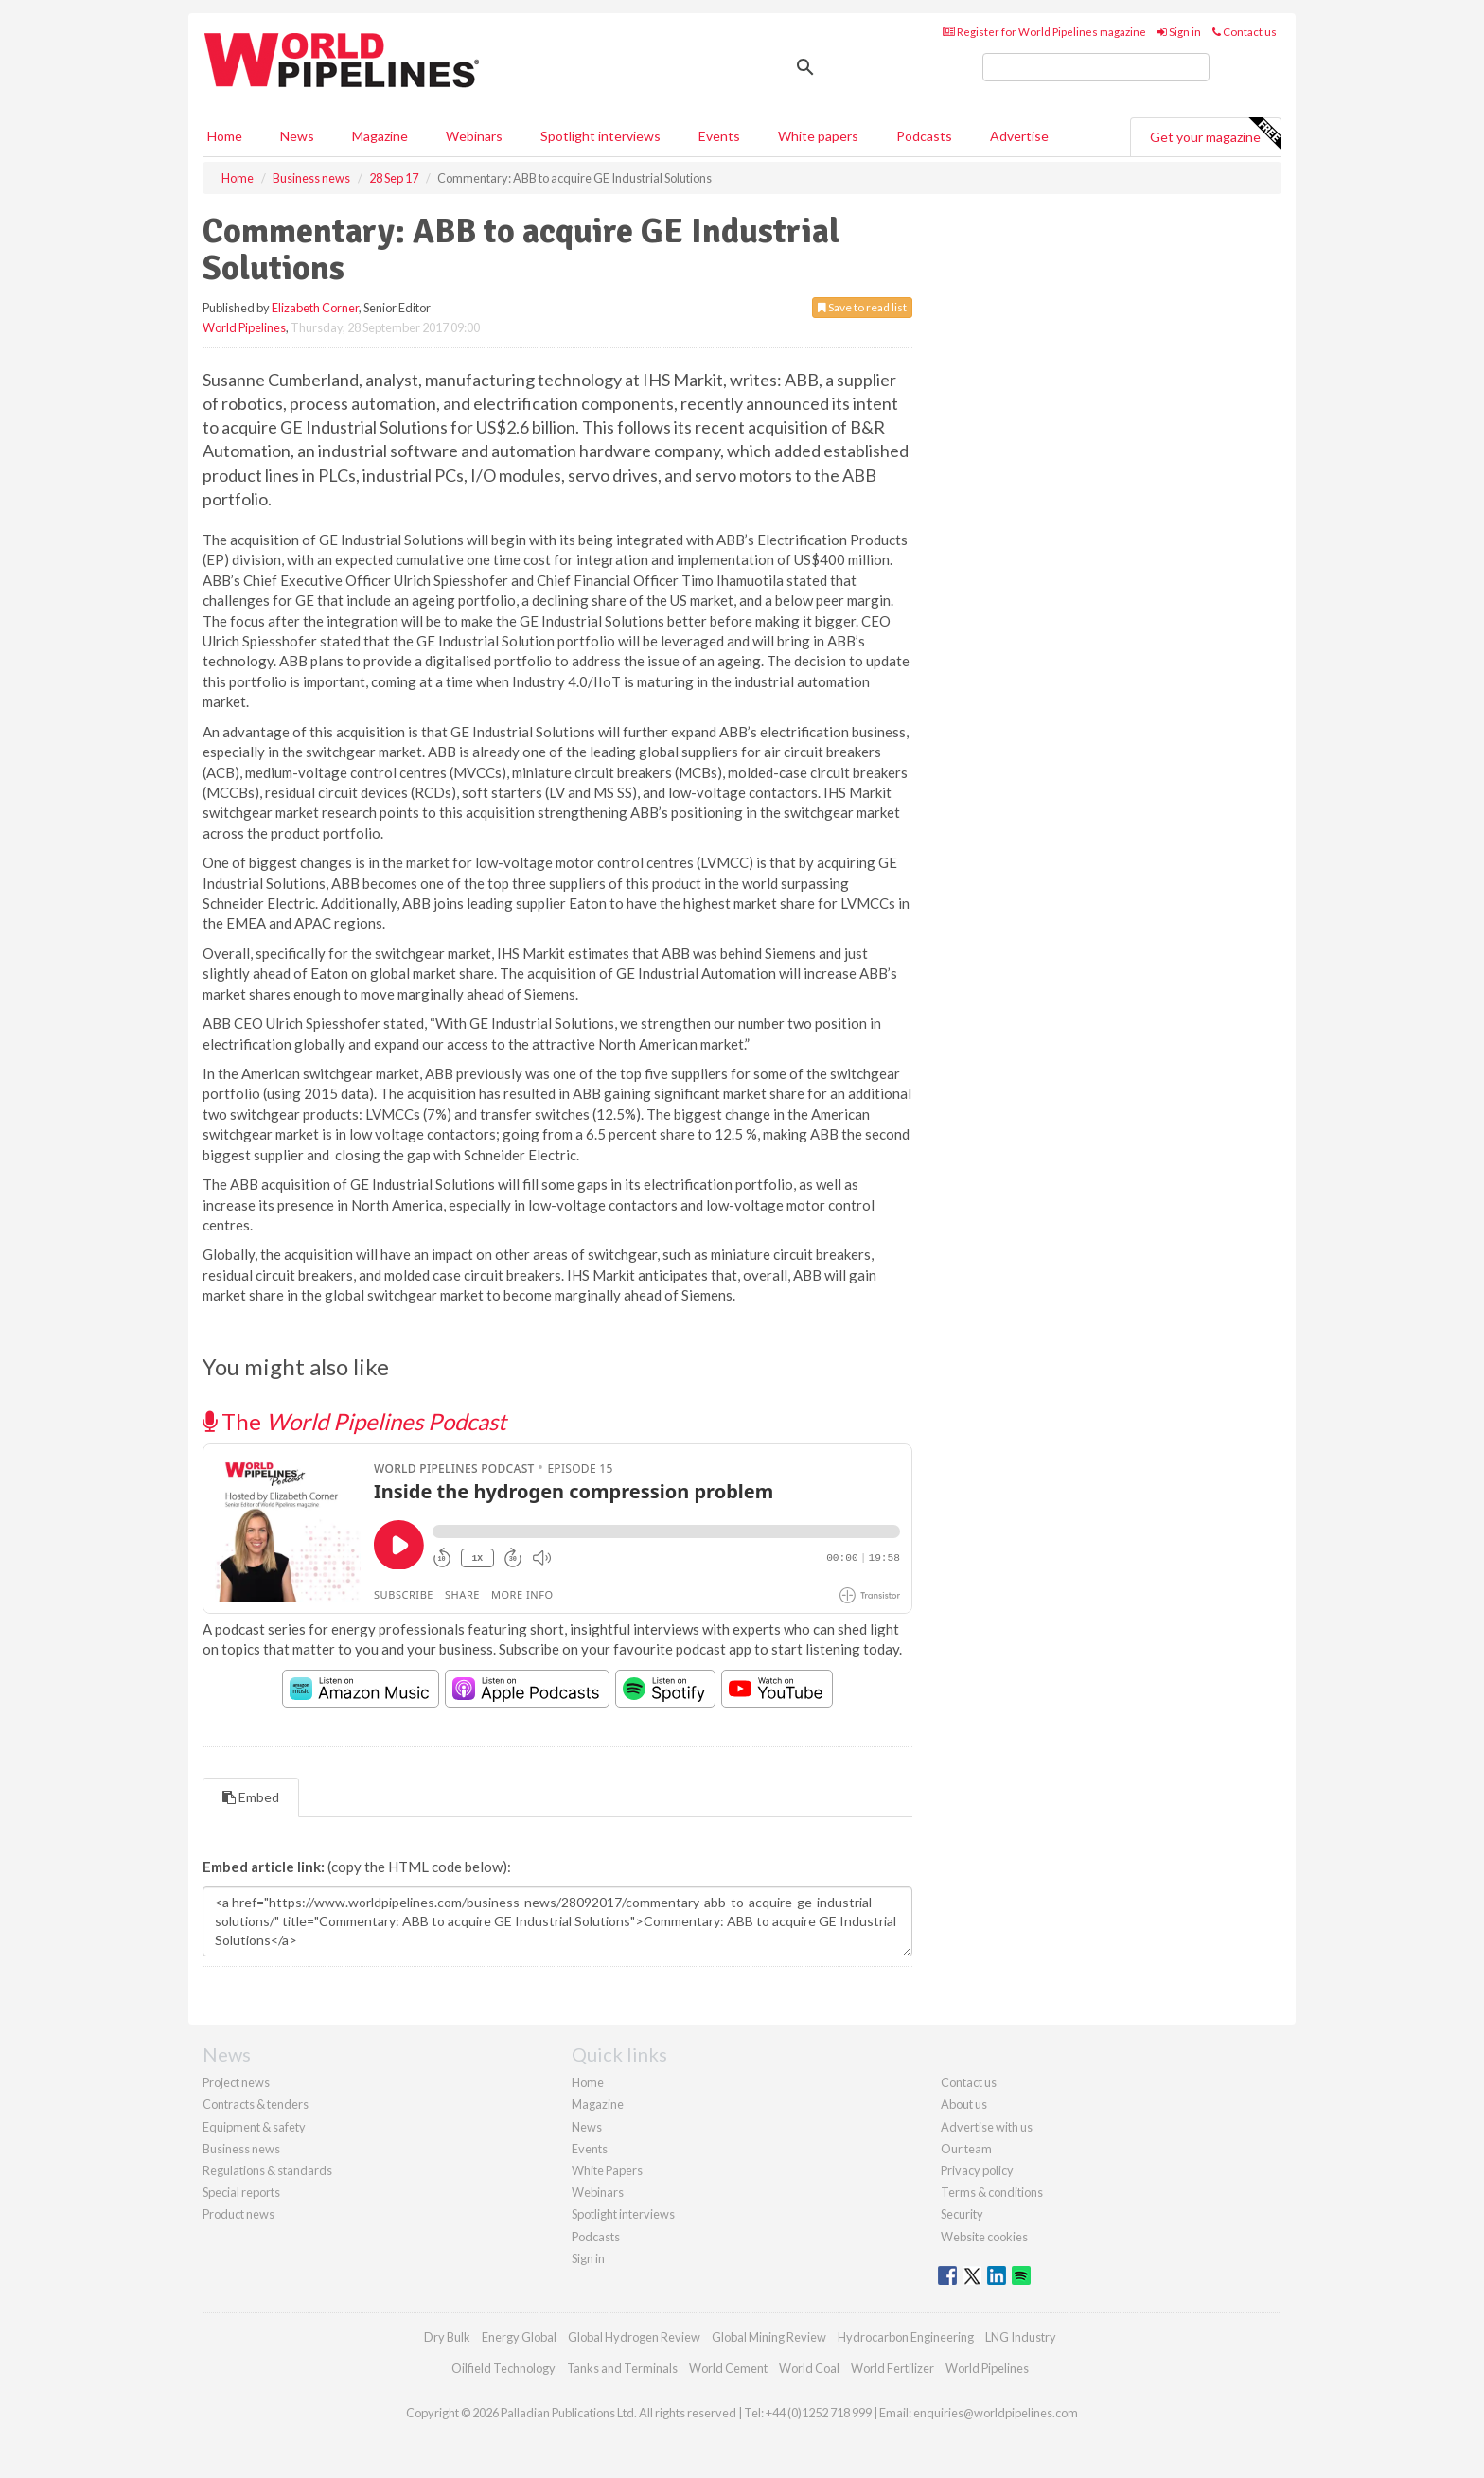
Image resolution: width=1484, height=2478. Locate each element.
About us (964, 2104)
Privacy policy (977, 2170)
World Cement (728, 2368)
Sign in (1179, 32)
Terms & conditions (992, 2192)
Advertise (1019, 136)
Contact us (1244, 32)
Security (962, 2213)
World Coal (809, 2368)
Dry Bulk (447, 2337)
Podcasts (924, 136)
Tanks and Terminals (622, 2368)
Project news (236, 2082)
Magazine (380, 136)
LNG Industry (1020, 2337)
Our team (966, 2148)
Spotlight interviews (600, 136)
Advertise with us (987, 2126)
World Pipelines (244, 327)
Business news (241, 2148)
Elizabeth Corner (315, 307)
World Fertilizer (892, 2368)
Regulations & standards (267, 2170)
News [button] (297, 136)
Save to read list (862, 307)
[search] (1096, 67)
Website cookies (984, 2236)
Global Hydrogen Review (634, 2337)
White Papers (607, 2170)
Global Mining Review (769, 2337)
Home (224, 136)
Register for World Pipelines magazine (1044, 32)
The (354, 1421)
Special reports (241, 2192)
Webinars (474, 136)
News (587, 2126)
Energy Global (519, 2337)
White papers (818, 136)
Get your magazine (1215, 134)
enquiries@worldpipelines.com (995, 2412)
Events (719, 136)
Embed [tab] (250, 1797)
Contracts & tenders (256, 2104)
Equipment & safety (254, 2126)
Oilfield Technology (503, 2368)
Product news (238, 2213)
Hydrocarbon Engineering (906, 2337)
